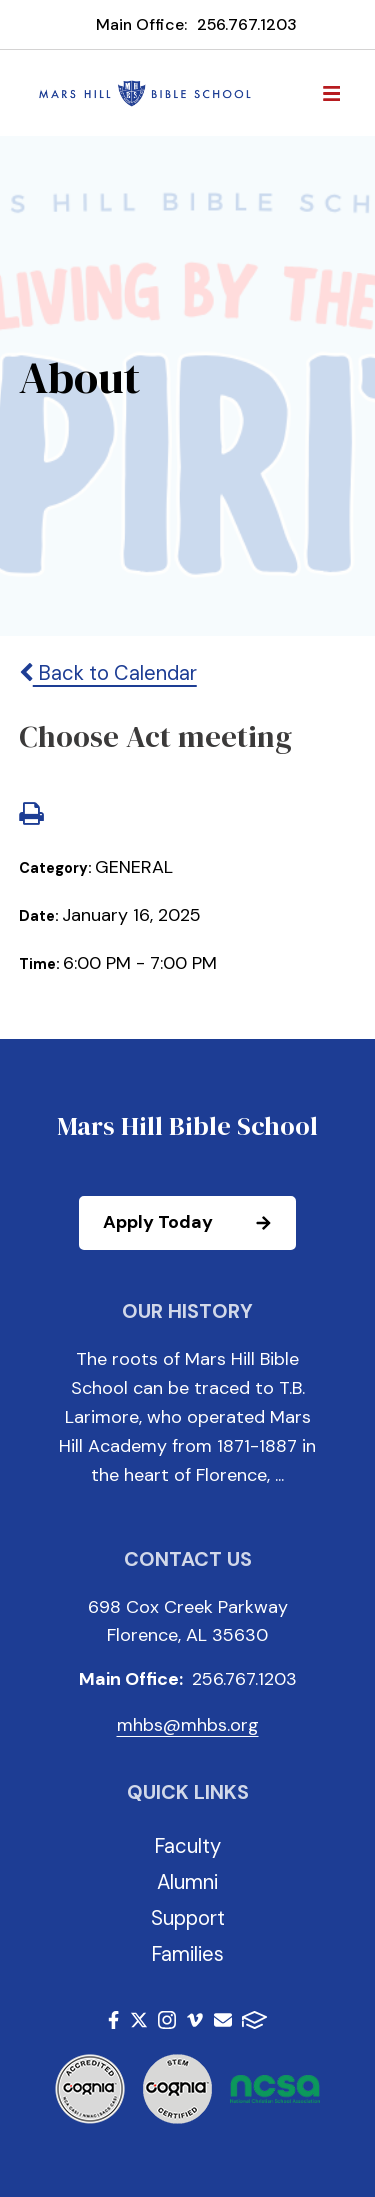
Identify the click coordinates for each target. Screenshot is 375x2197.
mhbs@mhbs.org (188, 1725)
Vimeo (195, 2020)
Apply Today (198, 1223)
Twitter (139, 2020)
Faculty (187, 1846)
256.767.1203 (247, 24)
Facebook (113, 2020)
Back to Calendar (108, 673)
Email (223, 2020)
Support (188, 1918)
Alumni (187, 1882)
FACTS (254, 2020)
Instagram (167, 2020)
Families (187, 1954)
